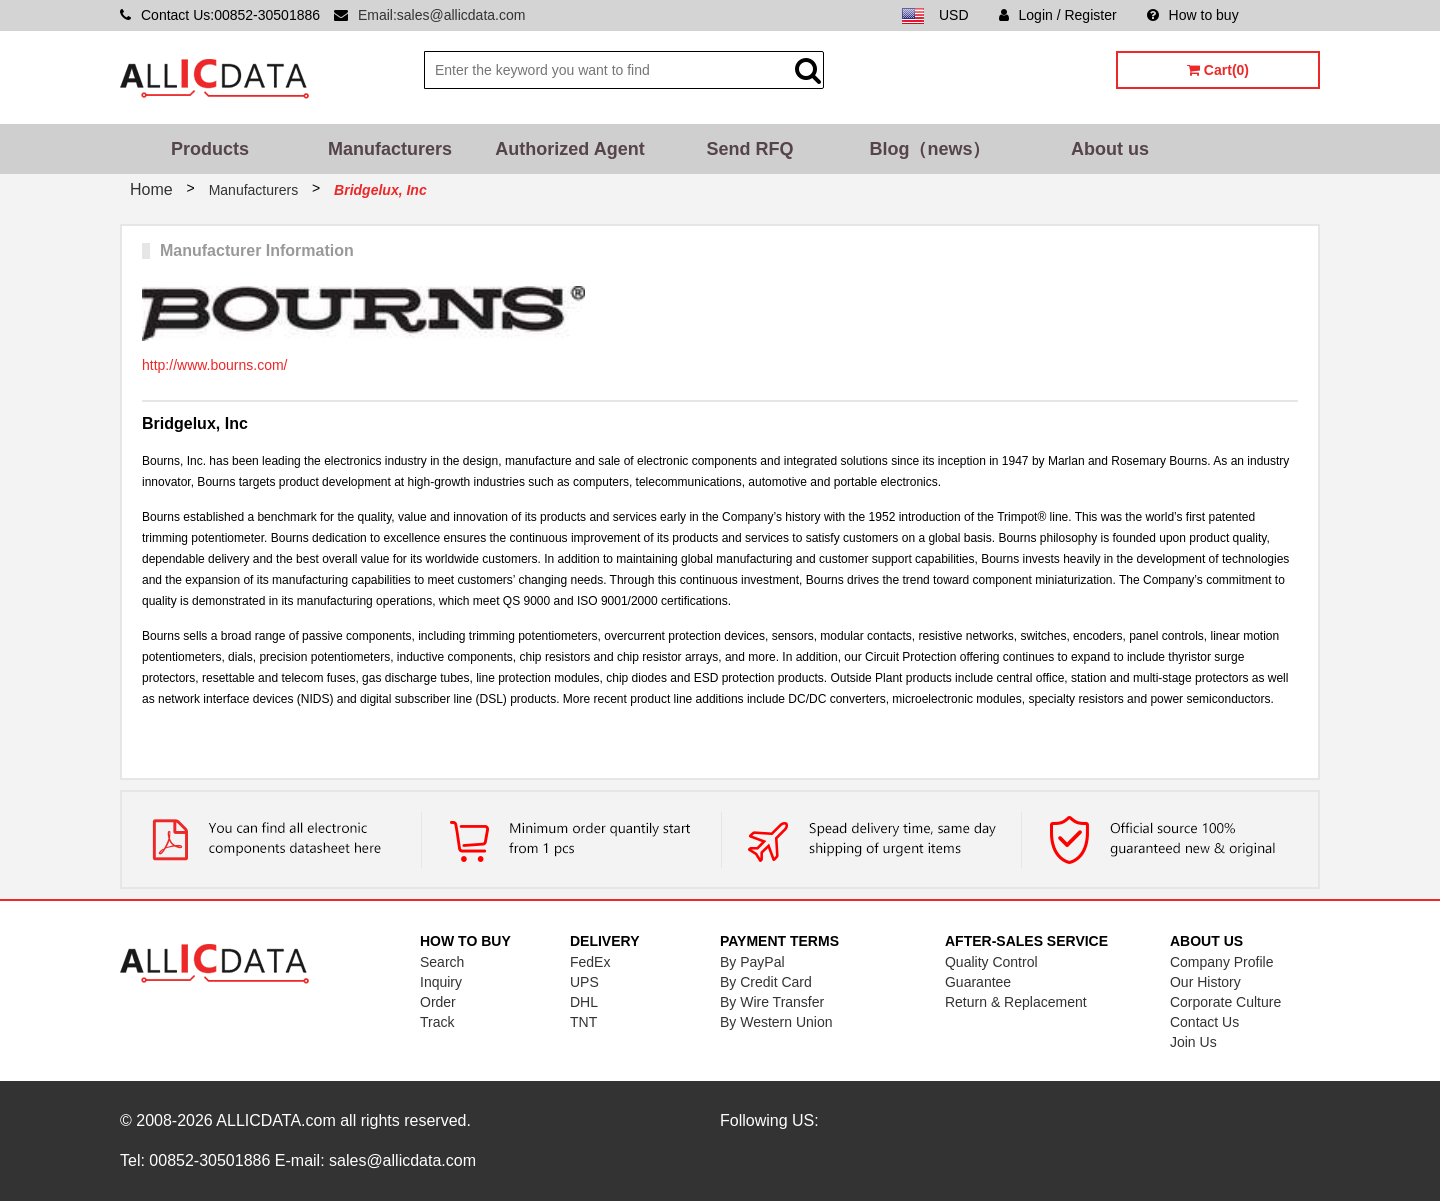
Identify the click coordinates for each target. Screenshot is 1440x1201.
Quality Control (991, 962)
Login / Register (1058, 15)
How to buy (1193, 15)
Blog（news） (929, 149)
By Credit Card (766, 982)
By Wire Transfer (772, 1002)
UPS (584, 982)
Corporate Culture (1225, 1002)
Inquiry (441, 982)
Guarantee (978, 982)
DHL (584, 1002)
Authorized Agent (569, 149)
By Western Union (776, 1022)
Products (210, 149)
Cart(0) (1218, 70)
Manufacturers (390, 149)
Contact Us (1204, 1022)
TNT (583, 1022)
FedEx (590, 962)
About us (1110, 149)
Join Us (1193, 1042)
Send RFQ (749, 149)
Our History (1205, 982)
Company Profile (1222, 962)
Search (442, 962)
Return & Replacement (1016, 1002)
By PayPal (752, 962)
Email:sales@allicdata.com (442, 15)
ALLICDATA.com (275, 1120)
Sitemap (1294, 15)
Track (437, 1022)
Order (438, 1002)
